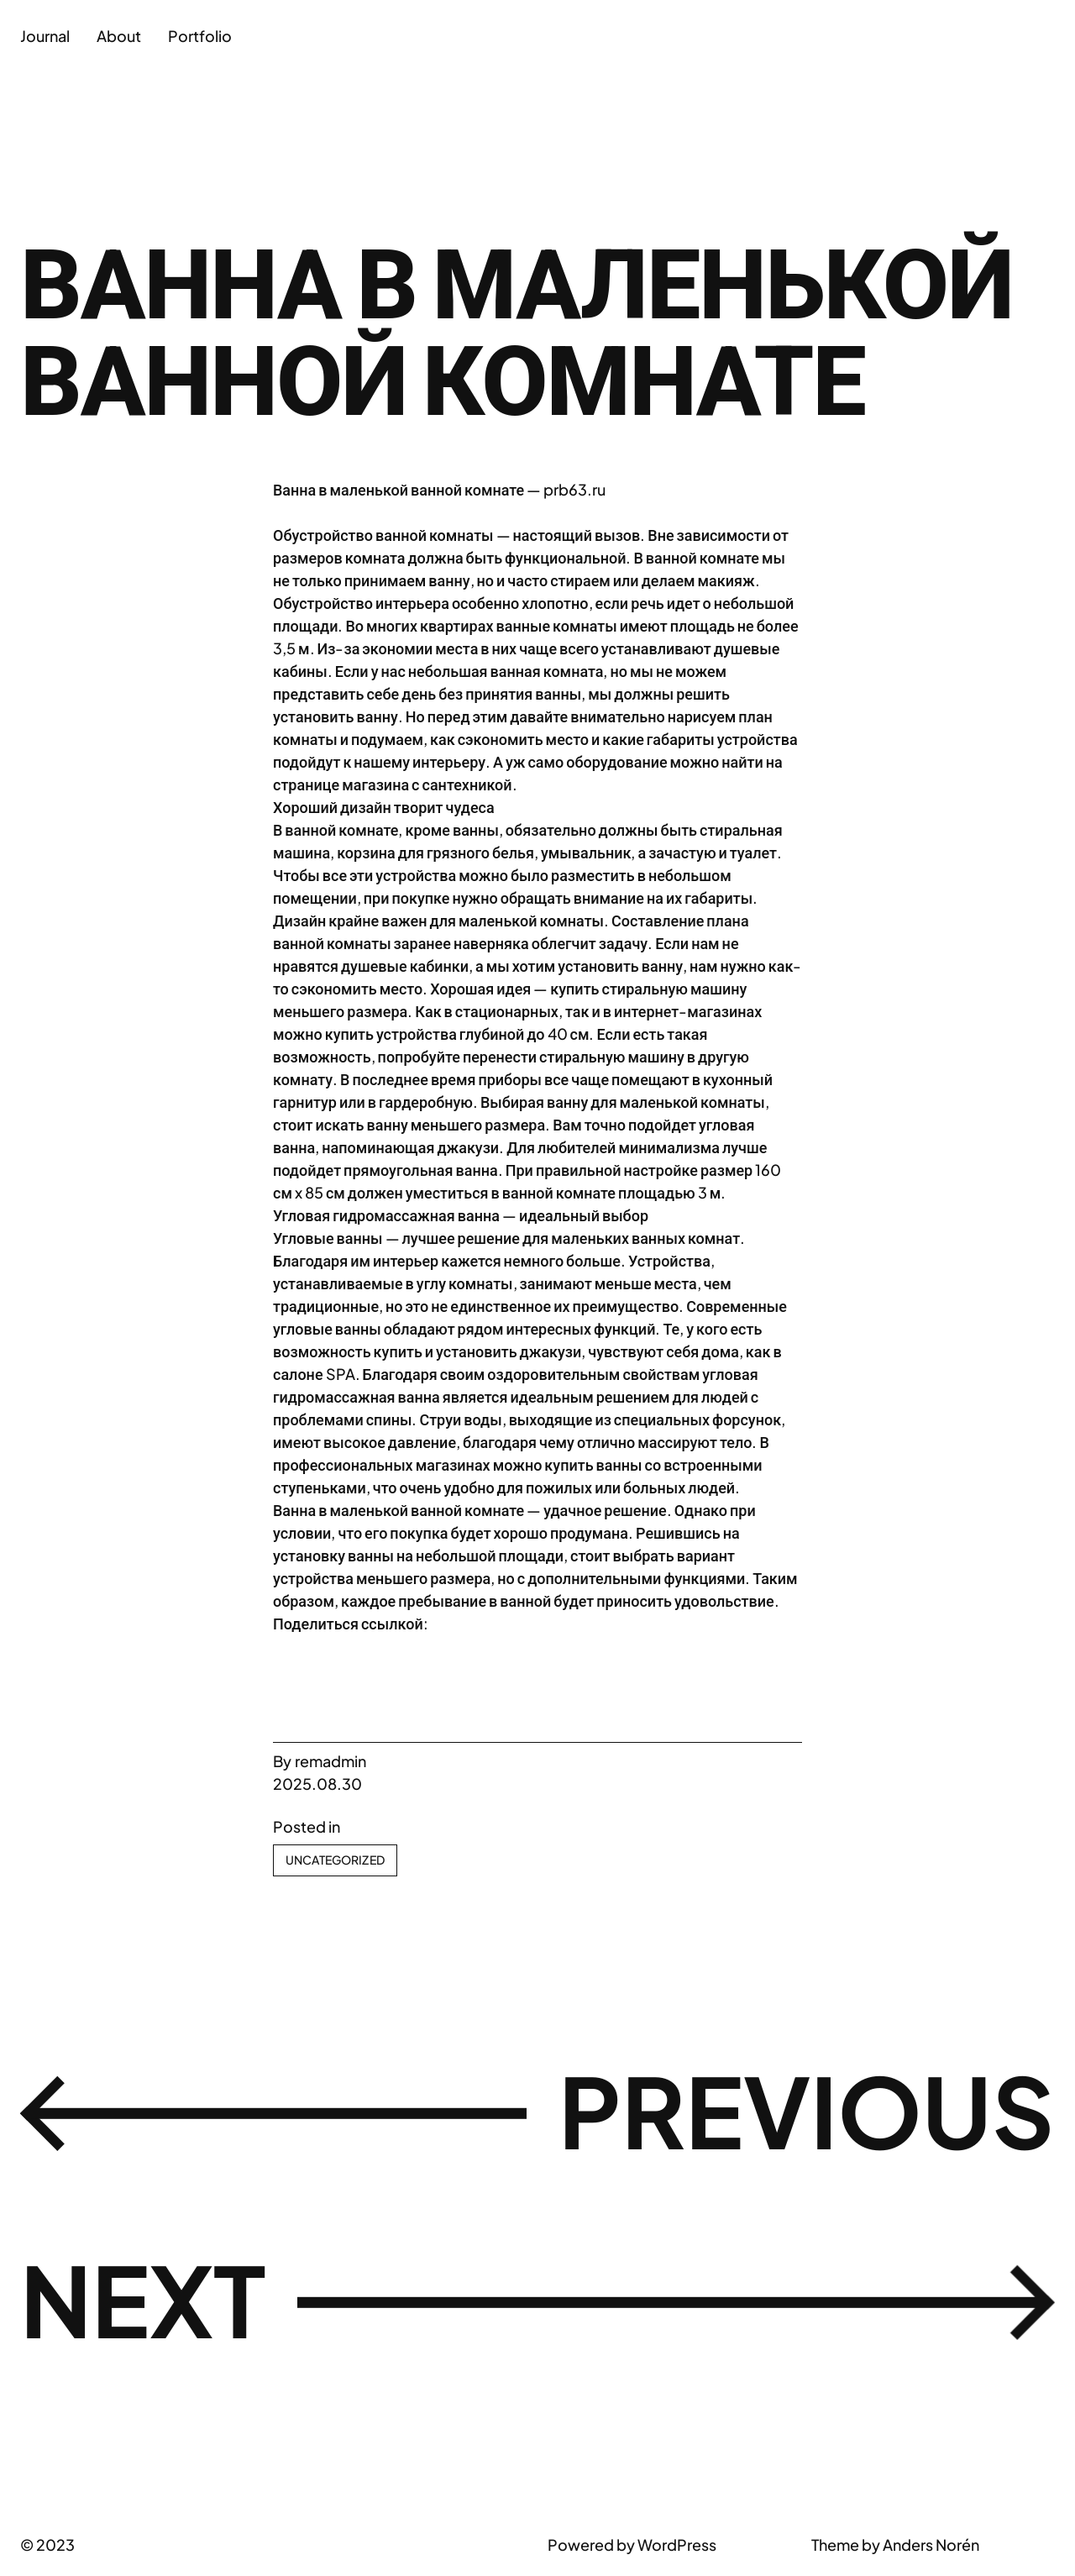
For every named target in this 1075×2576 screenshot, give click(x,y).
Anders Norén (931, 2544)
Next (142, 2299)
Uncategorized (335, 1859)
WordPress (676, 2544)
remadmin (330, 1761)
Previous (806, 2110)
